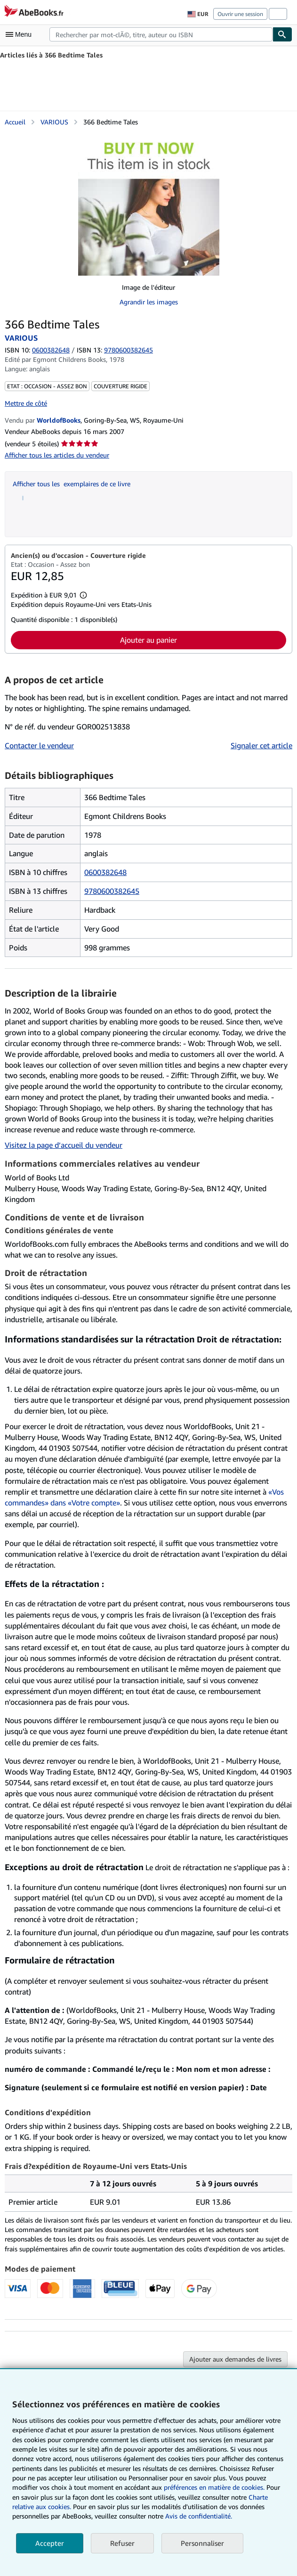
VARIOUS (54, 122)
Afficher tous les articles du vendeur (57, 455)
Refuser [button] (122, 2543)
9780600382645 (111, 891)
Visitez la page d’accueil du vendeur (63, 1145)
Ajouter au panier (148, 640)
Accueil (15, 122)
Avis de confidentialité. (198, 2516)
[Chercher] (282, 34)
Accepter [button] (49, 2543)
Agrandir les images (149, 302)
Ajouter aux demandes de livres (235, 2359)
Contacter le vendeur (39, 745)
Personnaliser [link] (202, 2543)
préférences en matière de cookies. (214, 2487)
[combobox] (161, 34)
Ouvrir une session (240, 13)
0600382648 (51, 350)
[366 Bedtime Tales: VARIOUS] (148, 205)
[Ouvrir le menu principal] (20, 34)
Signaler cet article (261, 745)
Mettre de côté (26, 403)
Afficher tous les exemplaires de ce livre (71, 484)
